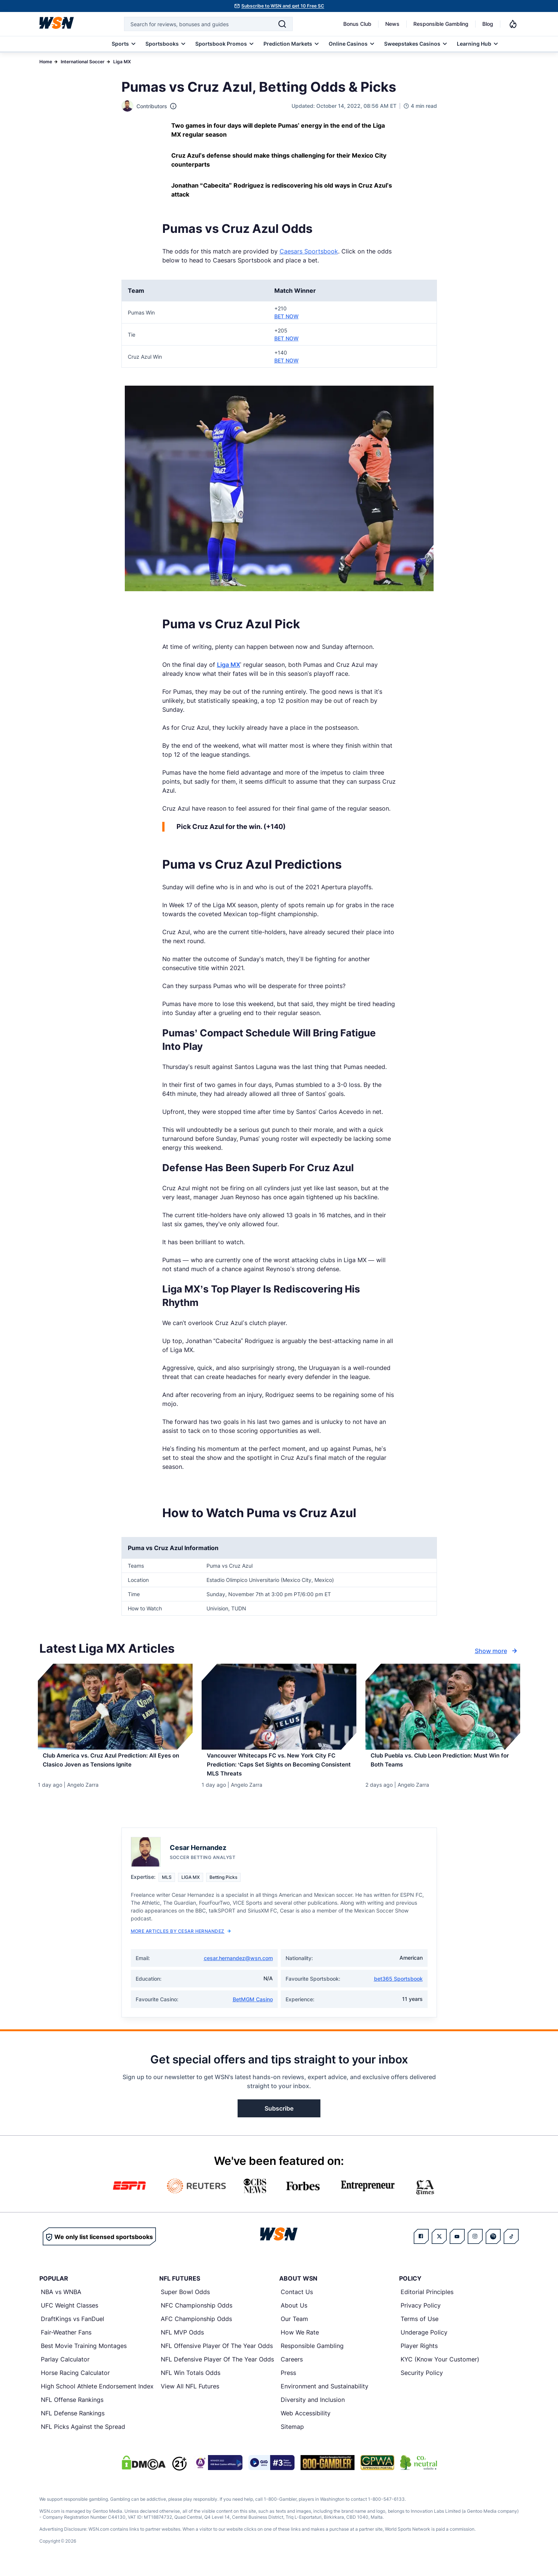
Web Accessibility (306, 2420)
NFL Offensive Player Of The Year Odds (217, 2353)
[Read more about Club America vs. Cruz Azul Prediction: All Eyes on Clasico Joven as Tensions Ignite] (115, 1765)
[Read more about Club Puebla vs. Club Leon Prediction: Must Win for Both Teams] (442, 1765)
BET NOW (286, 316)
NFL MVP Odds (182, 2339)
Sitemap (292, 2434)
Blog (487, 24)
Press (288, 2380)
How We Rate (300, 2339)
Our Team (294, 2326)
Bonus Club (357, 24)
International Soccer (83, 61)
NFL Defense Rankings (73, 2420)
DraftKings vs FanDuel (72, 2326)
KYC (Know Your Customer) (440, 2366)
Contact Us (297, 2299)
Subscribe (279, 2116)
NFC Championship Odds (196, 2313)
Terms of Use (419, 2326)
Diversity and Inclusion (313, 2407)
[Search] (282, 23)
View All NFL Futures (190, 2393)
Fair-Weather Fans (66, 2339)
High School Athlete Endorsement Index (97, 2393)
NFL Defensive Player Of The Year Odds (217, 2366)
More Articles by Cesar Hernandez (181, 1938)
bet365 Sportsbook (398, 1986)
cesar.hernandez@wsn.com (238, 1965)
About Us (294, 2313)
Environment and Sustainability (324, 2393)
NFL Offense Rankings (72, 2407)
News (392, 24)
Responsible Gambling (440, 24)
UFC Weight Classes (69, 2313)
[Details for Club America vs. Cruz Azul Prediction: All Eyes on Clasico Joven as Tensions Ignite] (115, 1707)
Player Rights (419, 2353)
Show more (497, 1650)
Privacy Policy (421, 2313)
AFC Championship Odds (196, 2326)
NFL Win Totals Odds (190, 2380)
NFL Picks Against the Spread (83, 2434)
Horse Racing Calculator (75, 2380)
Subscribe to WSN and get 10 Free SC (282, 6)
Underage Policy (424, 2339)
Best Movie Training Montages (84, 2353)
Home (45, 61)
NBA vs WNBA (61, 2299)
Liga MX (122, 61)
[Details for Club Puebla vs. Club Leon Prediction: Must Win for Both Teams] (442, 1707)
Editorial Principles (427, 2299)
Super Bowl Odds (185, 2299)
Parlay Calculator (65, 2366)
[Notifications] (513, 24)
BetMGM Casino (253, 2007)
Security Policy (422, 2380)
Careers (292, 2366)
